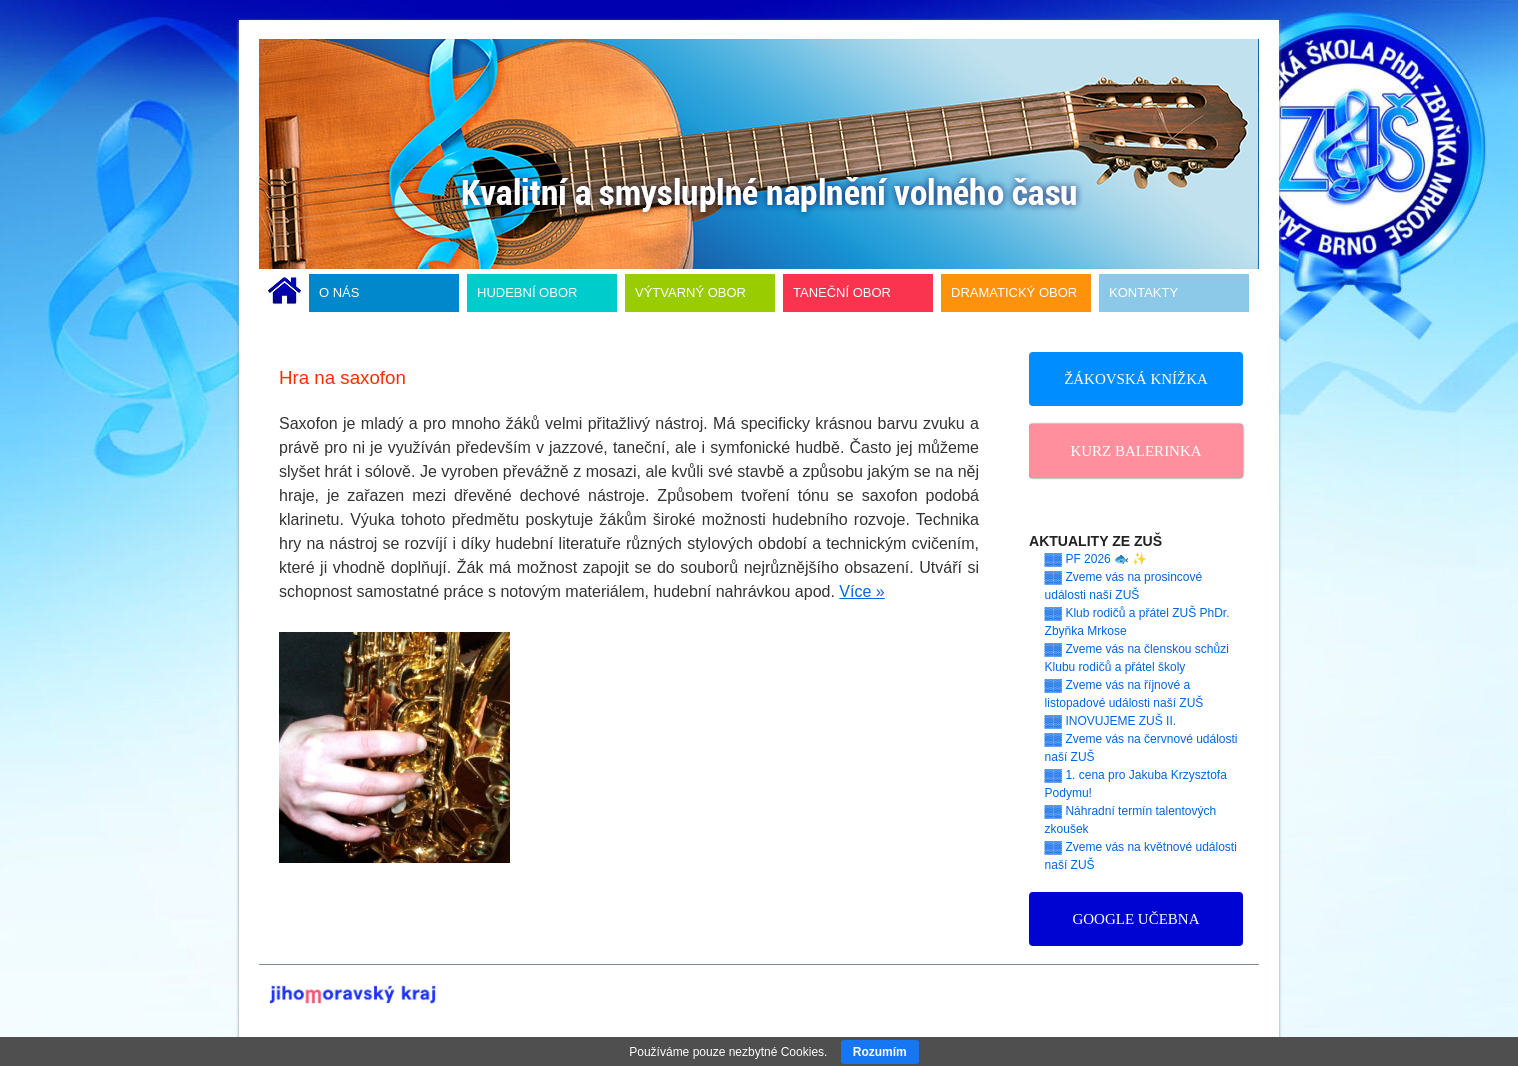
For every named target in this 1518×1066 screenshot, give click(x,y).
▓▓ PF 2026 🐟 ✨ (1096, 559)
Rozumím (880, 1052)
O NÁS (339, 292)
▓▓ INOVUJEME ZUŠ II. (1111, 721)
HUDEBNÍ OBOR (527, 292)
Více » (861, 591)
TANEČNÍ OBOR (842, 292)
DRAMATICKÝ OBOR (1014, 292)
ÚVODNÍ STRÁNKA (284, 293)
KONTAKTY (1143, 292)
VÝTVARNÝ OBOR (690, 292)
